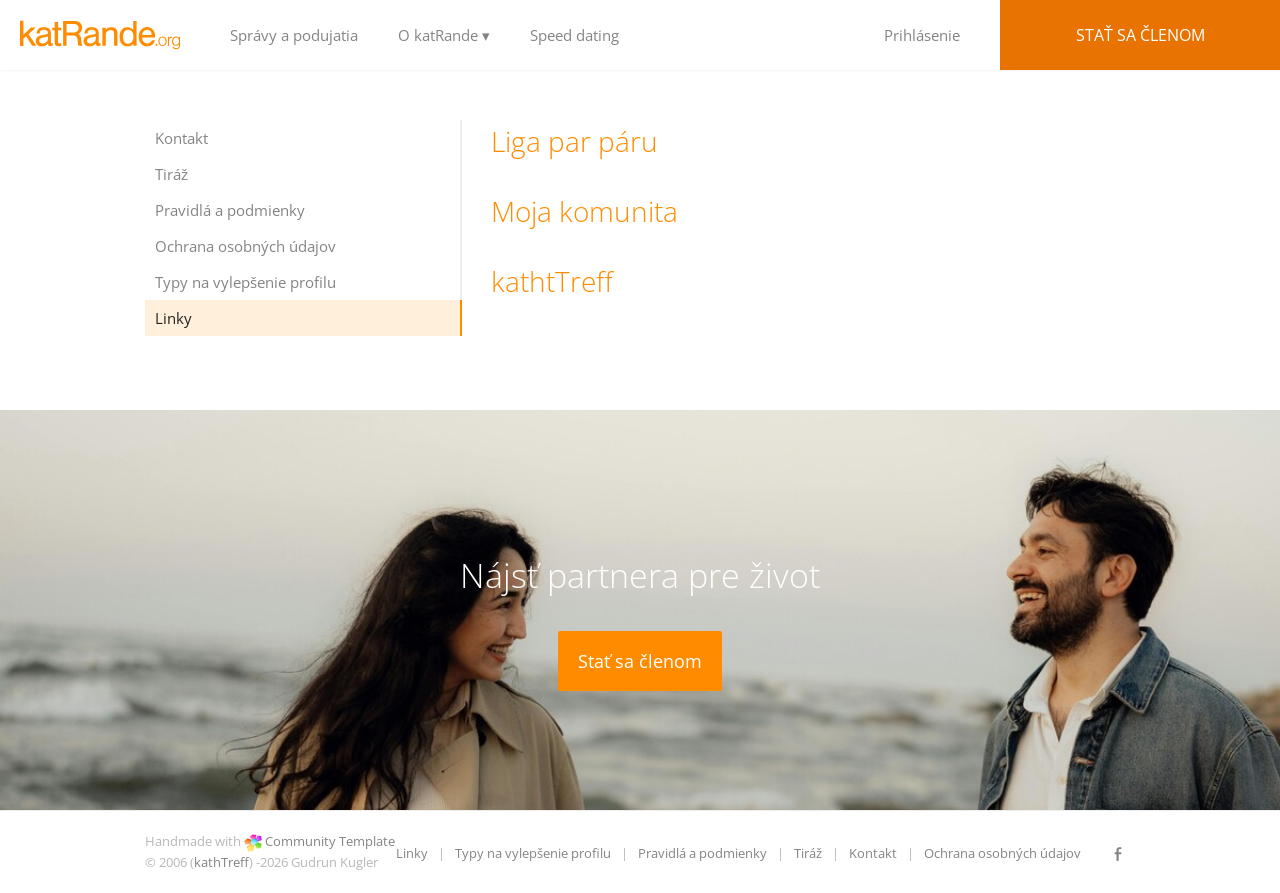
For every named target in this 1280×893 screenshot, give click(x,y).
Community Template (330, 841)
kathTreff (221, 862)
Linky (173, 318)
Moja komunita (584, 211)
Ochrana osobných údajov (245, 246)
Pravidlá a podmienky (230, 210)
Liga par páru (574, 141)
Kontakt (181, 138)
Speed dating (574, 35)
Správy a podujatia (294, 35)
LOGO (105, 35)
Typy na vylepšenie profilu (245, 282)
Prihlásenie (922, 35)
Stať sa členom (1140, 35)
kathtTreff (552, 281)
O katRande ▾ (444, 35)
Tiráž (171, 174)
